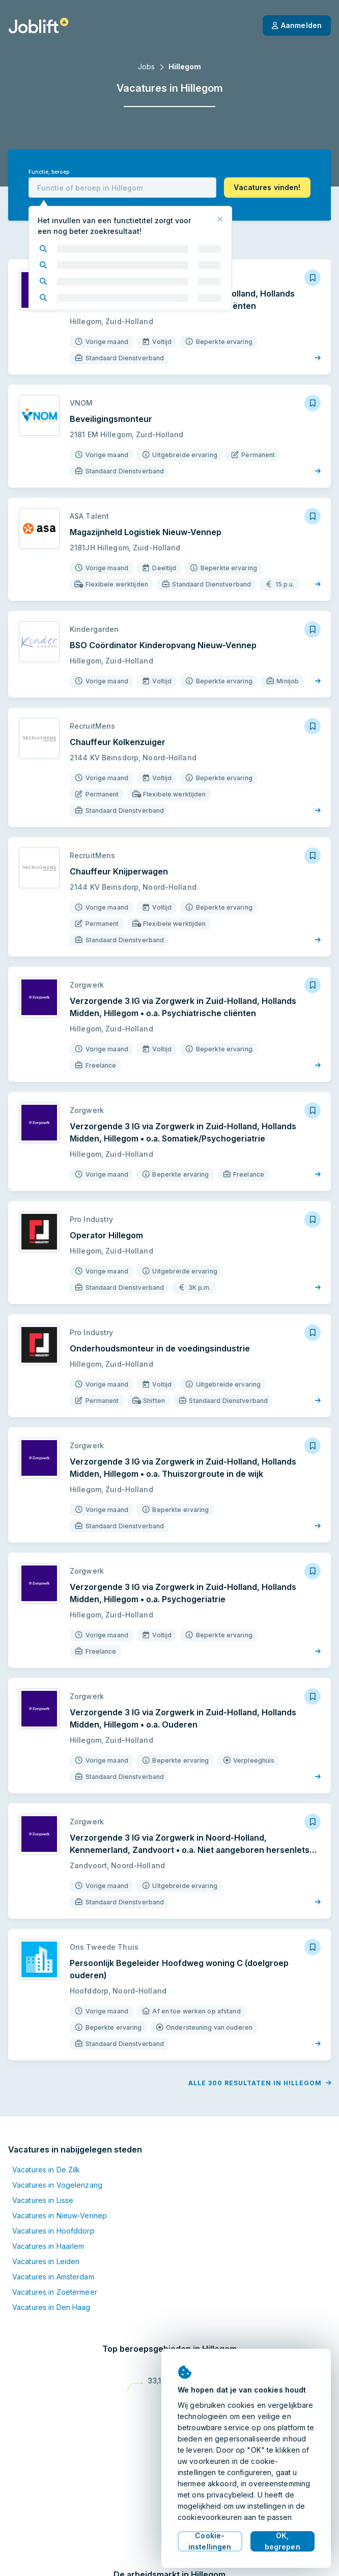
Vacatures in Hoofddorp (53, 2230)
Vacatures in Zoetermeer (54, 2292)
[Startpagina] (38, 25)
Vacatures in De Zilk (46, 2169)
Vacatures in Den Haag (51, 2307)
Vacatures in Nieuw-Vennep (59, 2215)
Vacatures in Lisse (42, 2200)
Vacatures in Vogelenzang (57, 2185)
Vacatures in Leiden (45, 2261)
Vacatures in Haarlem (48, 2246)
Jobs (146, 66)
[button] (267, 187)
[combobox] (122, 187)
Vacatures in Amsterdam (53, 2276)
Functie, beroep (49, 172)
